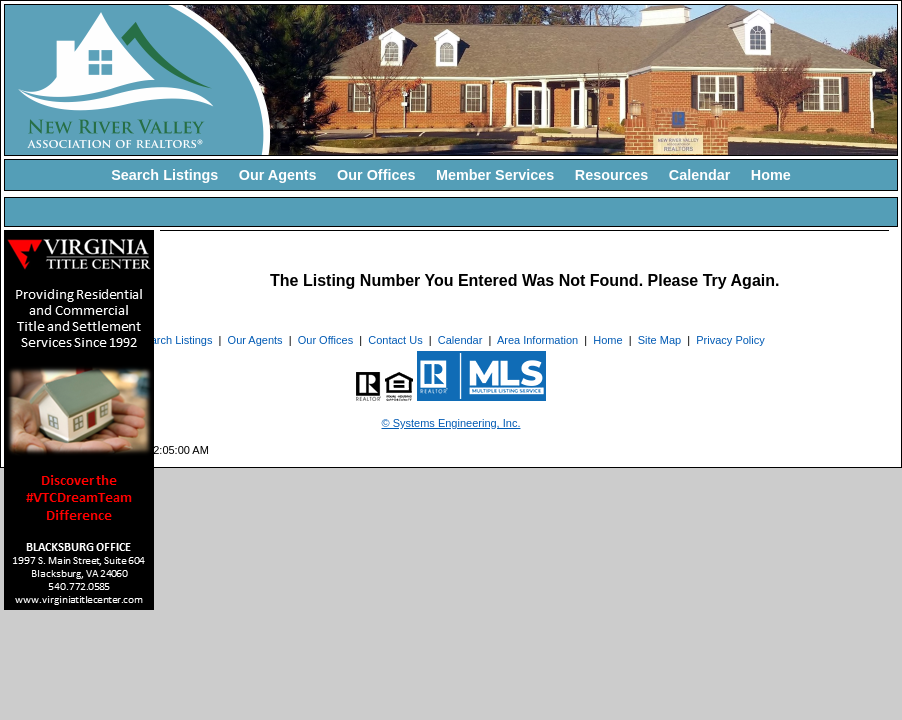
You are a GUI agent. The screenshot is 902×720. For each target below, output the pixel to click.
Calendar (700, 175)
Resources (612, 175)
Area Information (537, 340)
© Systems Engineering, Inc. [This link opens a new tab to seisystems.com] (451, 423)
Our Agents (278, 175)
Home (771, 175)
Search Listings (164, 175)
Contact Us (395, 340)
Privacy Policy (730, 340)
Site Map (659, 340)
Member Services (495, 175)
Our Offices (376, 175)
